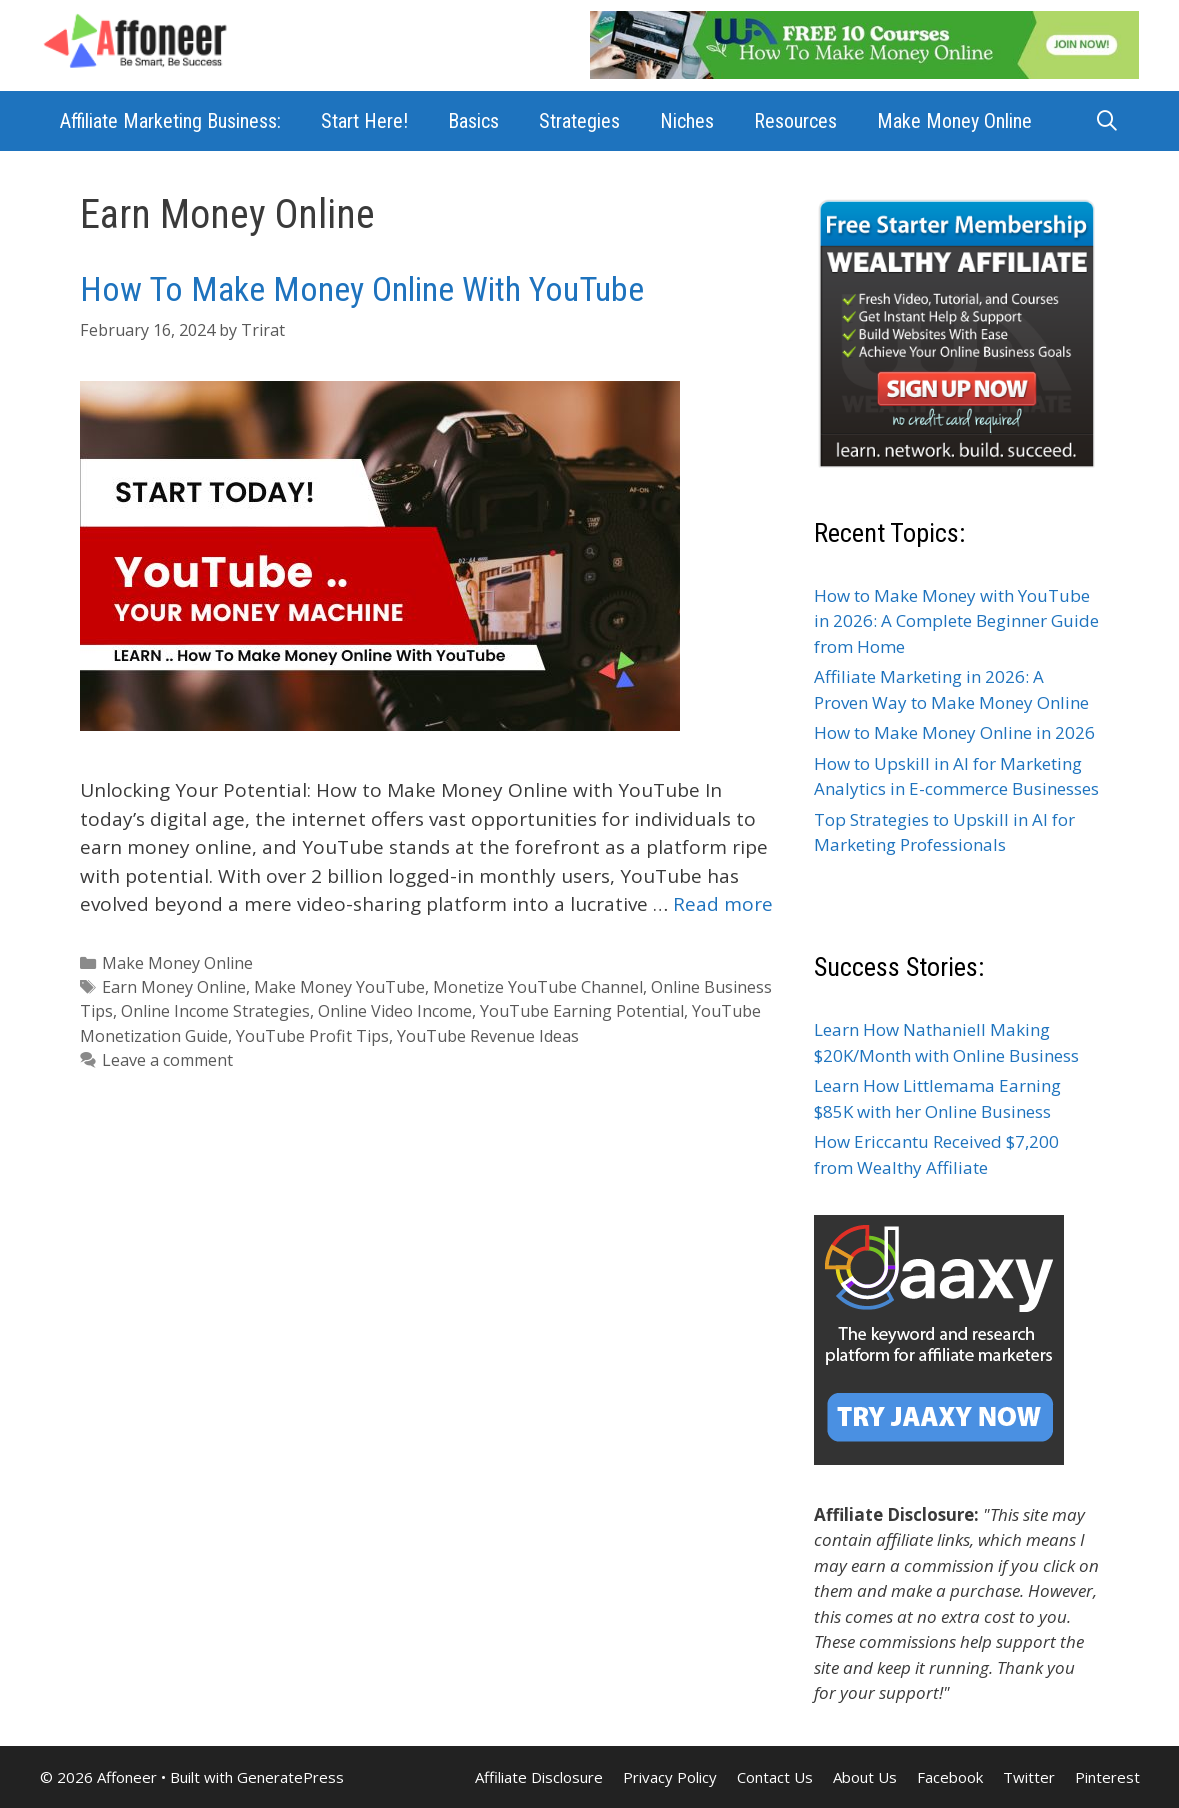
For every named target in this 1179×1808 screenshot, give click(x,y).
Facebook (950, 1777)
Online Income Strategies (215, 1011)
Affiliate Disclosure (539, 1777)
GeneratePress (290, 1777)
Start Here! (364, 121)
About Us (865, 1777)
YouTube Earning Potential (582, 1011)
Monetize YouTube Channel (538, 987)
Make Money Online (954, 121)
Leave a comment (167, 1060)
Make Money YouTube (339, 987)
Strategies (579, 121)
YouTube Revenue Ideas (488, 1036)
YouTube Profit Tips (312, 1036)
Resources (795, 121)
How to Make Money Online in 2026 (954, 732)
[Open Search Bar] (1107, 121)
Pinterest (1107, 1777)
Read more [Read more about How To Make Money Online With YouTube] (723, 904)
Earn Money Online (174, 987)
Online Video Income (395, 1011)
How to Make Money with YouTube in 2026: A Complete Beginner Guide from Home (956, 621)
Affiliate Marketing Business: (170, 121)
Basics (473, 121)
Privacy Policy (670, 1777)
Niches (687, 121)
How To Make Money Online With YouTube (362, 289)
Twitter (1029, 1777)
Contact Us (775, 1777)
